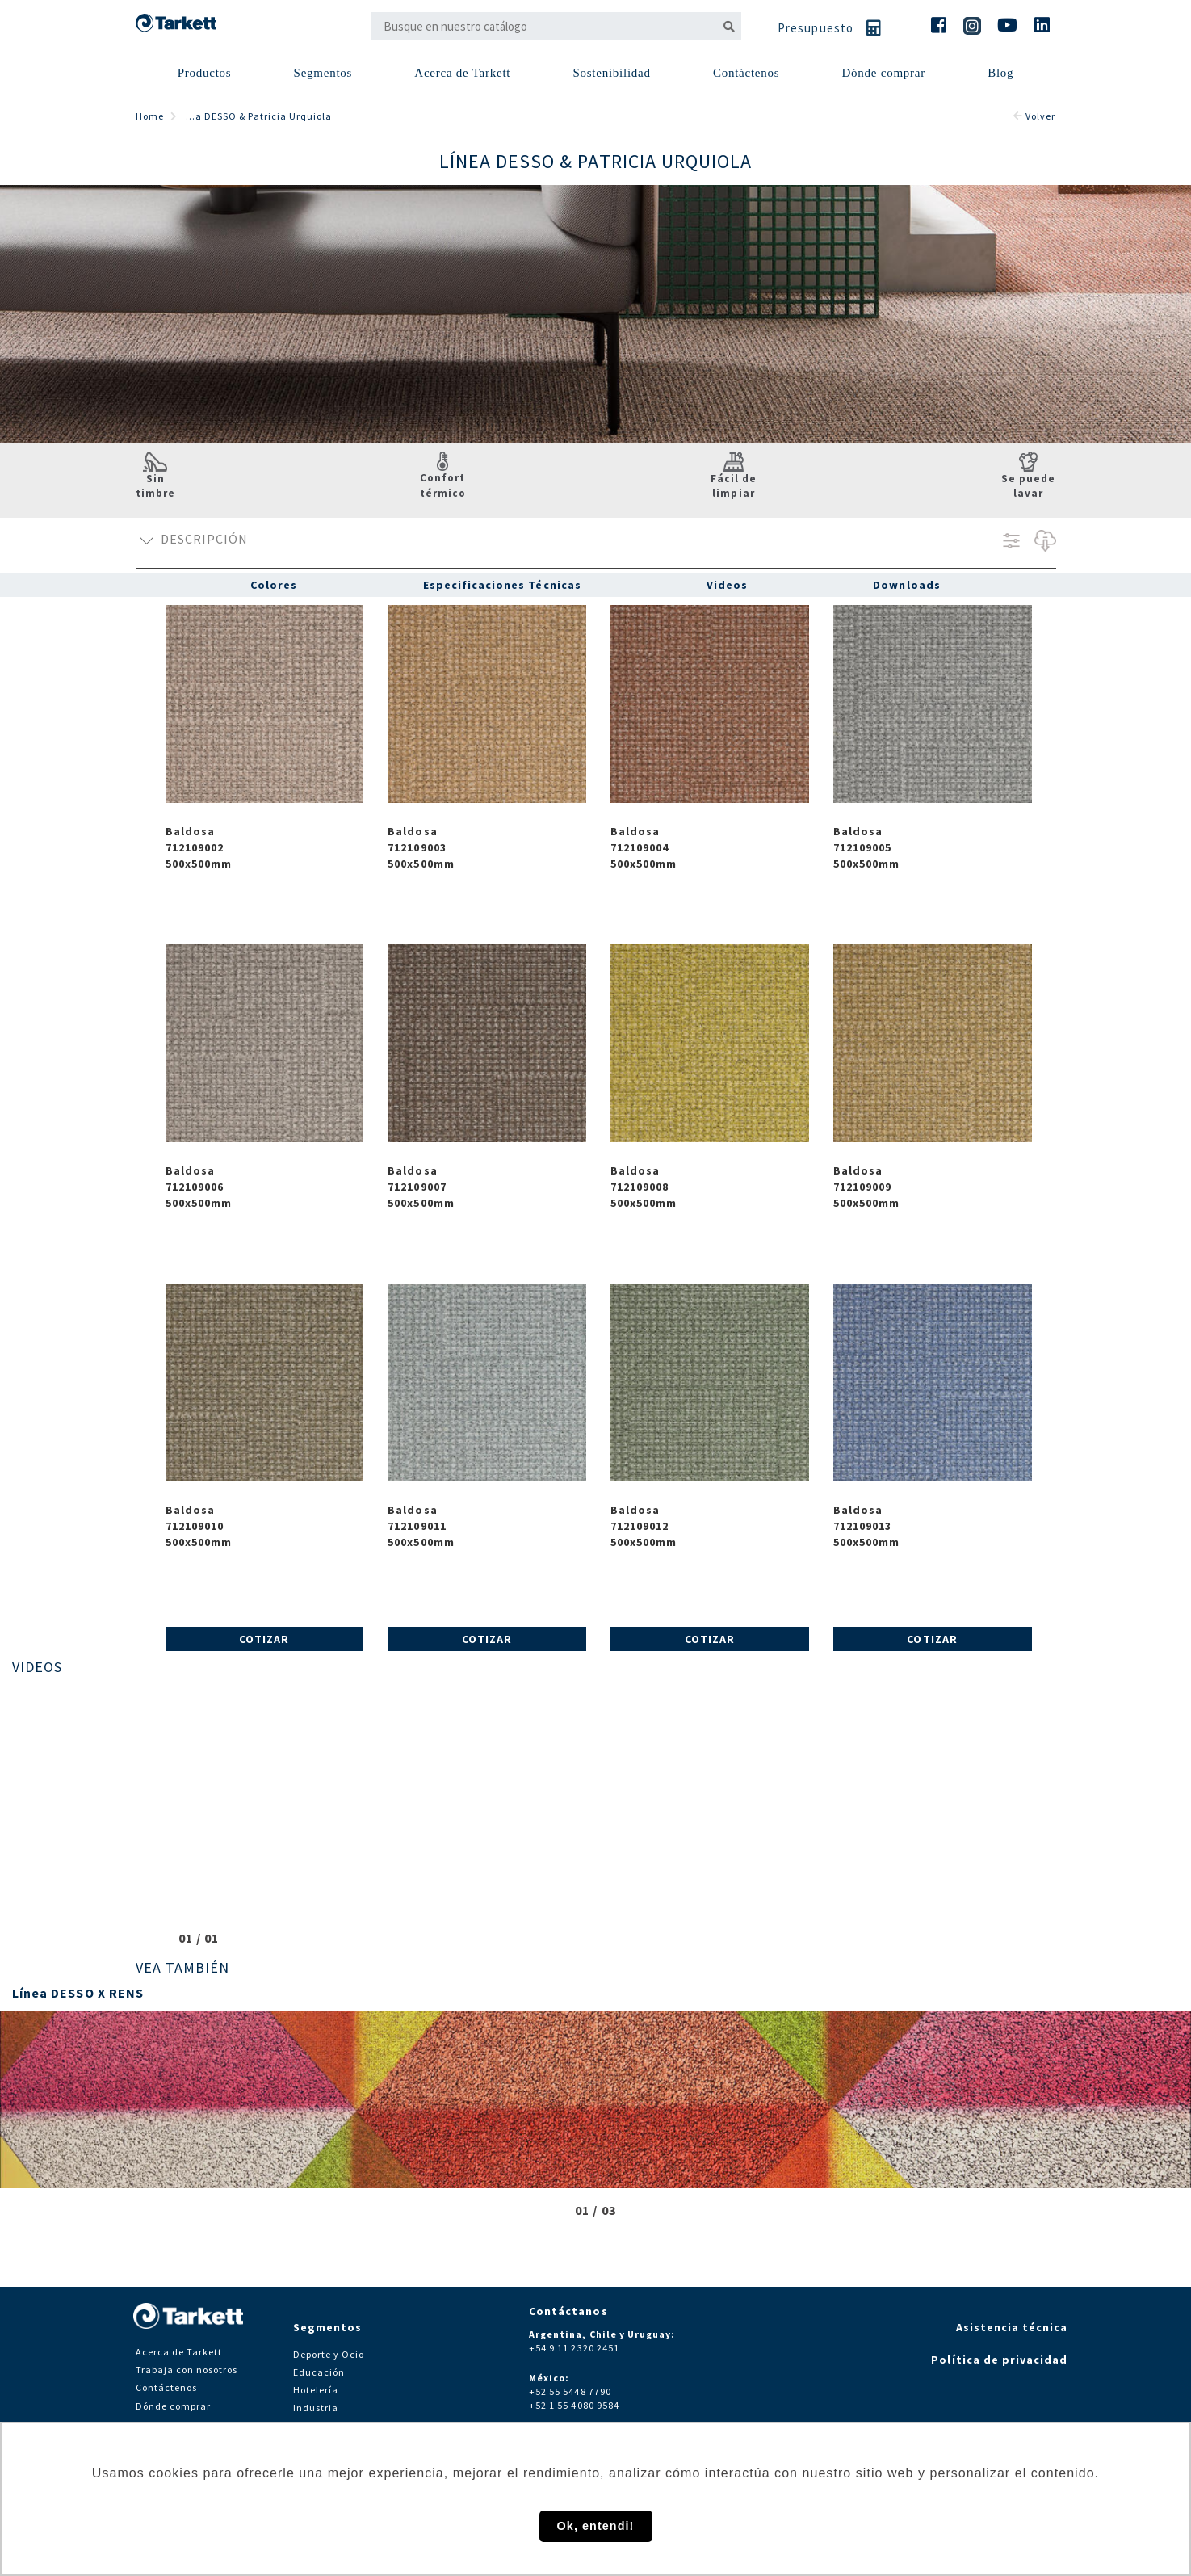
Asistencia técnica (1012, 2327)
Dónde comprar (883, 72)
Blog (1000, 72)
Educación (319, 2372)
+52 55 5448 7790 (570, 2391)
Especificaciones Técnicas (502, 585)
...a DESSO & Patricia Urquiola (259, 116)
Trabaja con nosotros (187, 2370)
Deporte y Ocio (329, 2354)
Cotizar (264, 1639)
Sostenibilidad (611, 72)
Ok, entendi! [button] (596, 2525)
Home (150, 116)
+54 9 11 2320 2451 (574, 2348)
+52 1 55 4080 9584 (574, 2405)
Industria (315, 2408)
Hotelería (315, 2390)
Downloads (906, 585)
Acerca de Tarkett (462, 72)
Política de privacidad (999, 2359)
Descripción (192, 541)
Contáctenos (167, 2387)
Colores (273, 585)
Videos (727, 585)
